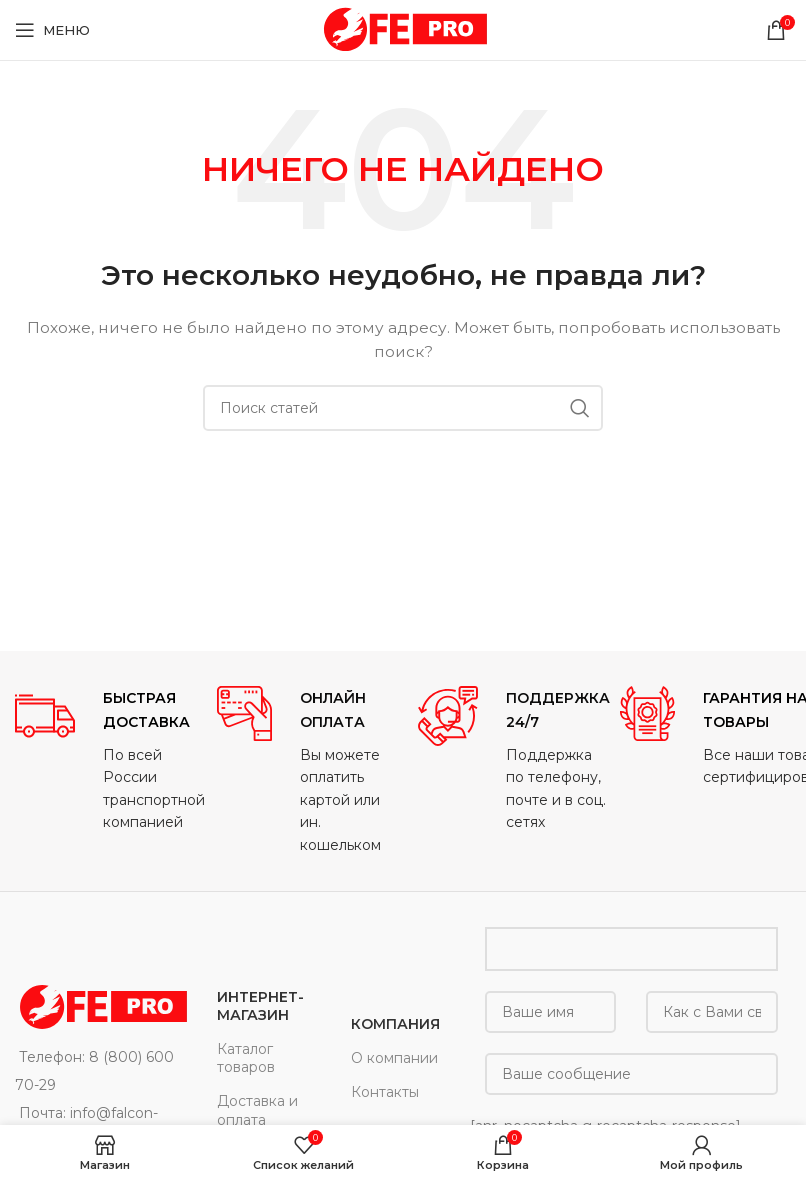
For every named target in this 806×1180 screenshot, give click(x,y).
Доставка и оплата (257, 1110)
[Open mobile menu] (52, 30)
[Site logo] (403, 29)
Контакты (385, 1092)
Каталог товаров (246, 1058)
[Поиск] (403, 408)
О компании (394, 1058)
